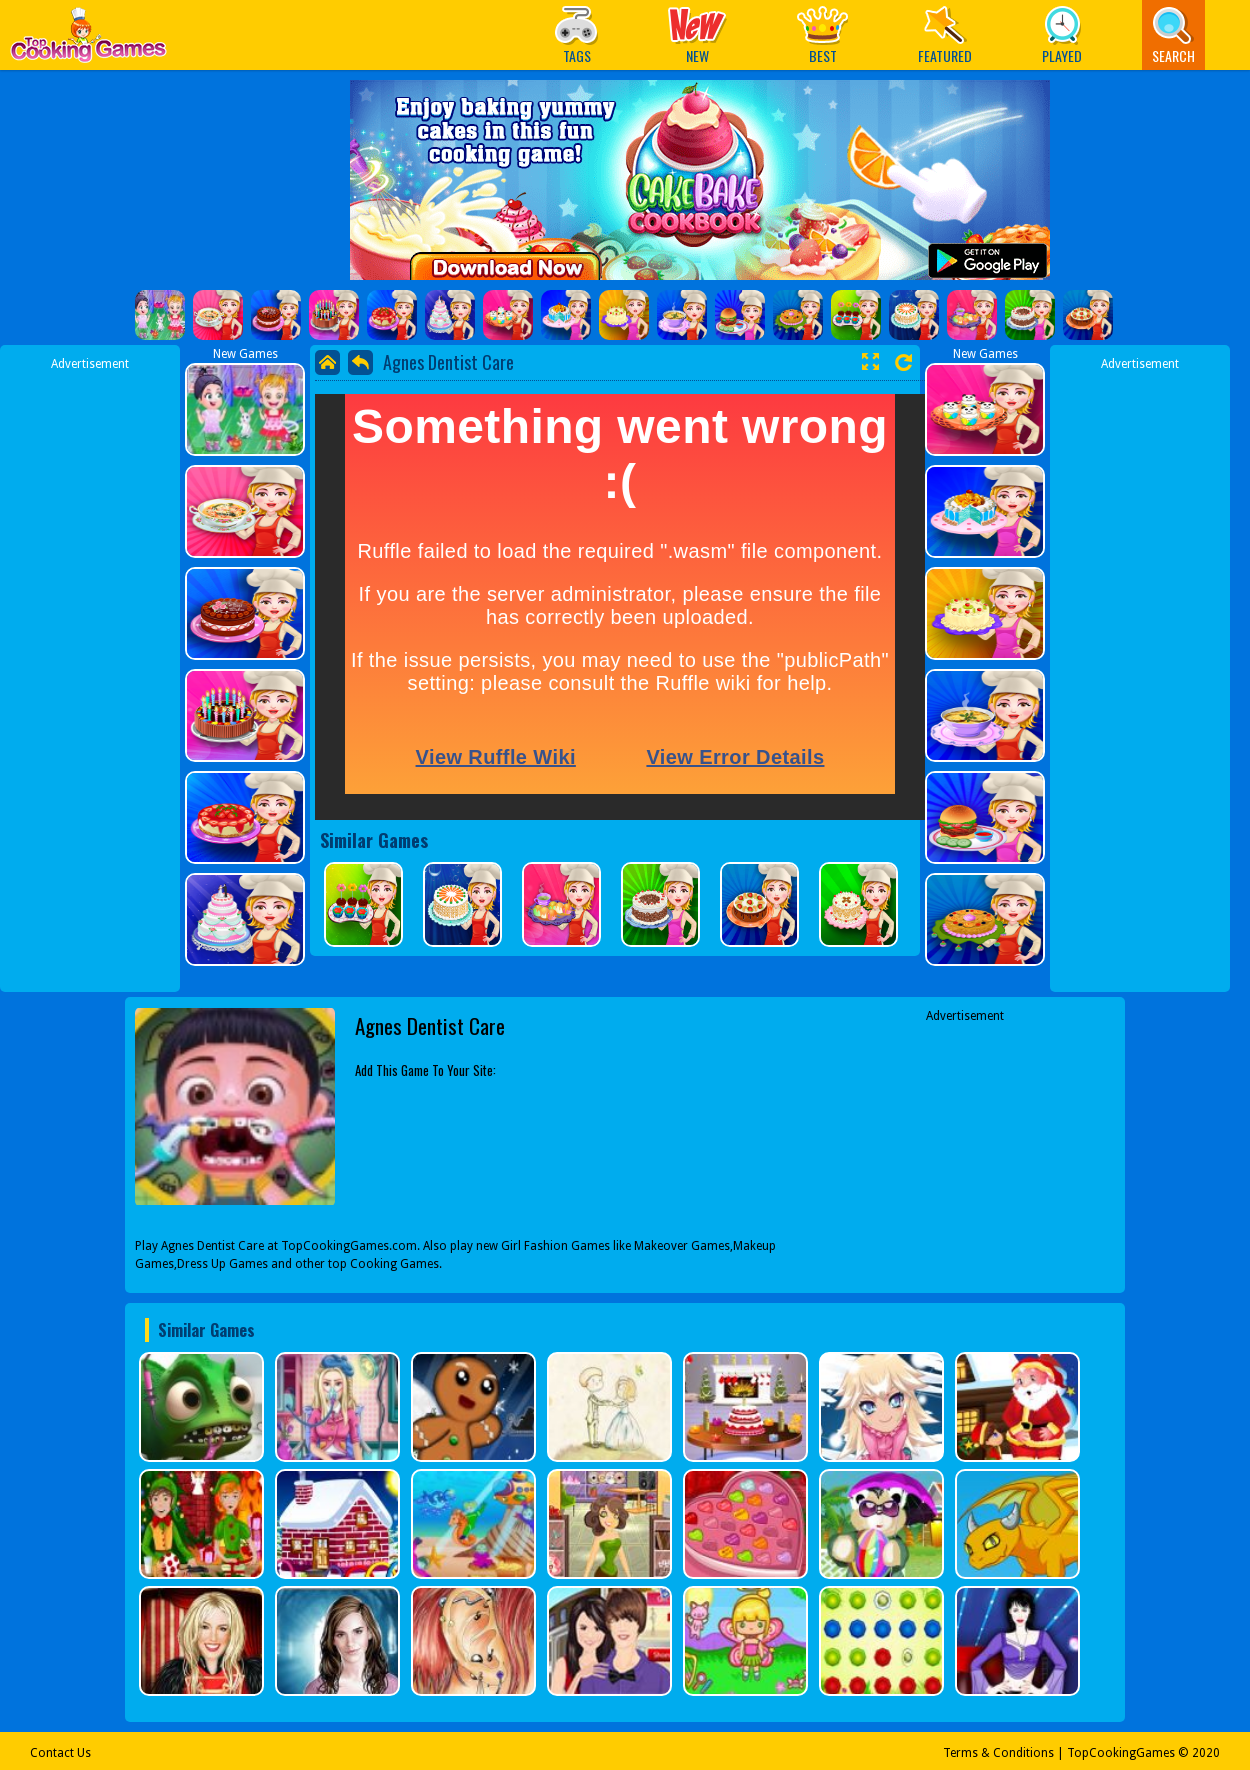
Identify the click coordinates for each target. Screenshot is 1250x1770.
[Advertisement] (90, 673)
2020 (1206, 1753)
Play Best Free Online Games (88, 40)
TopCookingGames (1121, 1753)
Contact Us (60, 1753)
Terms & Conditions (998, 1753)
